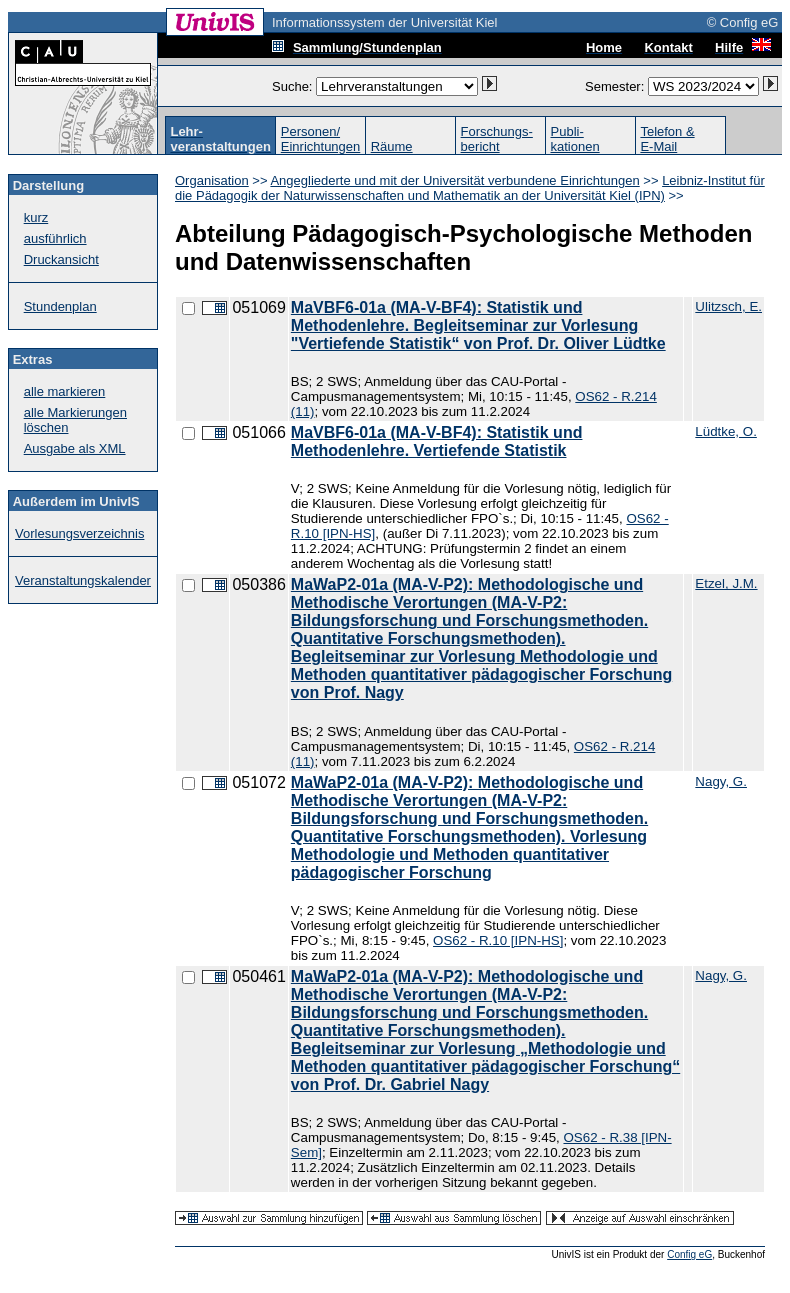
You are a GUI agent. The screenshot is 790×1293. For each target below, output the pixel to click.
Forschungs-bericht (497, 139)
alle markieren (65, 391)
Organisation (212, 180)
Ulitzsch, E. (728, 306)
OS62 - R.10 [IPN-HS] (498, 940)
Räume (392, 146)
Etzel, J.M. (726, 583)
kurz (36, 217)
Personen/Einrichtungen (321, 139)
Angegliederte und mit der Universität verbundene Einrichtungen (454, 180)
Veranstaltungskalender (83, 580)
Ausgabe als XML (75, 448)
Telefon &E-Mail (667, 139)
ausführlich (55, 238)
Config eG (689, 1254)
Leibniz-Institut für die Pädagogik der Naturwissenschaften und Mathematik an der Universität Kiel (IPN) (470, 188)
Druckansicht (61, 259)
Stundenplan (60, 306)
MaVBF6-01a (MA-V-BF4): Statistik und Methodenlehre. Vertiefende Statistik (437, 441)
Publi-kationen (575, 139)
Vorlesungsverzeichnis (79, 533)
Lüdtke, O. (726, 431)
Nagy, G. (721, 781)
